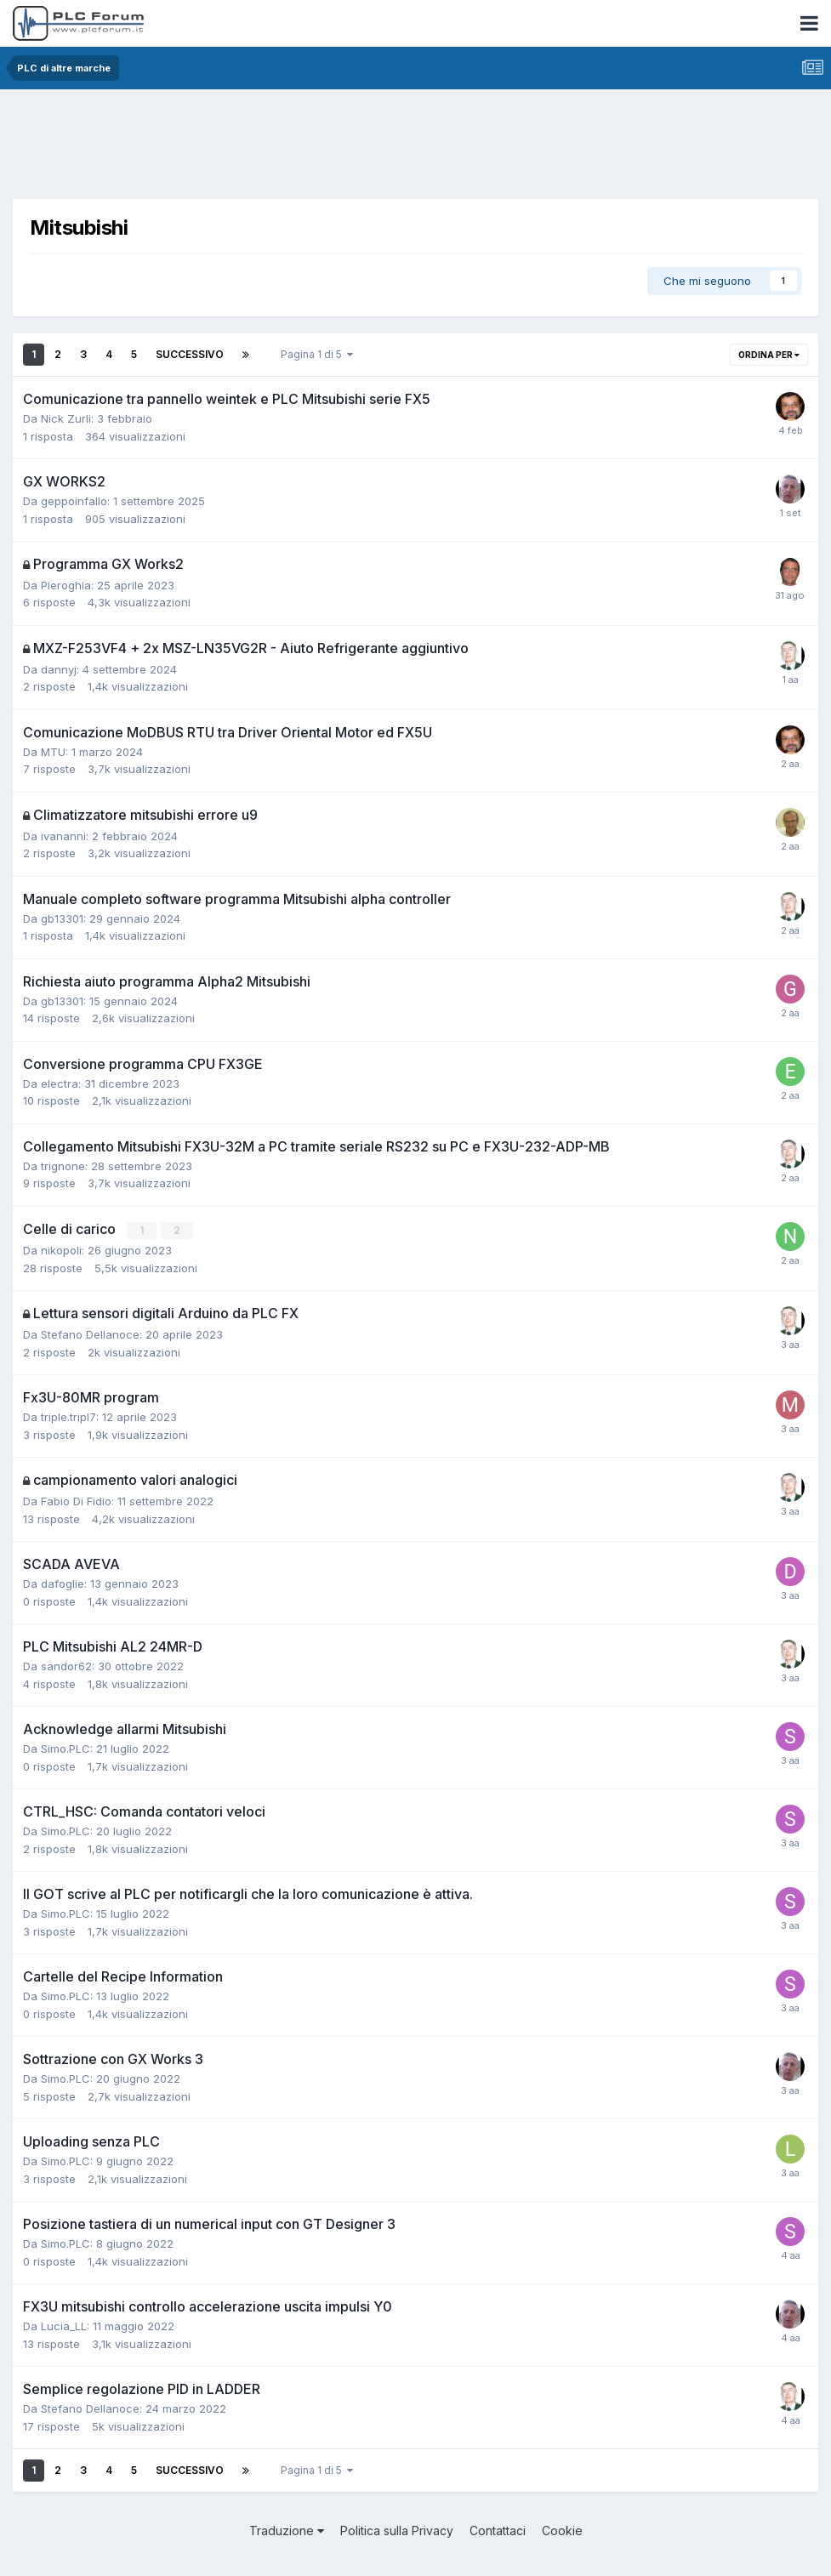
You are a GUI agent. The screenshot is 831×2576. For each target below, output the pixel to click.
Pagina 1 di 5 (317, 354)
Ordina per (769, 355)
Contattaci (498, 2529)
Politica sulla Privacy (396, 2529)
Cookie (562, 2529)
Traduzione (286, 2529)
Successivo (190, 354)
